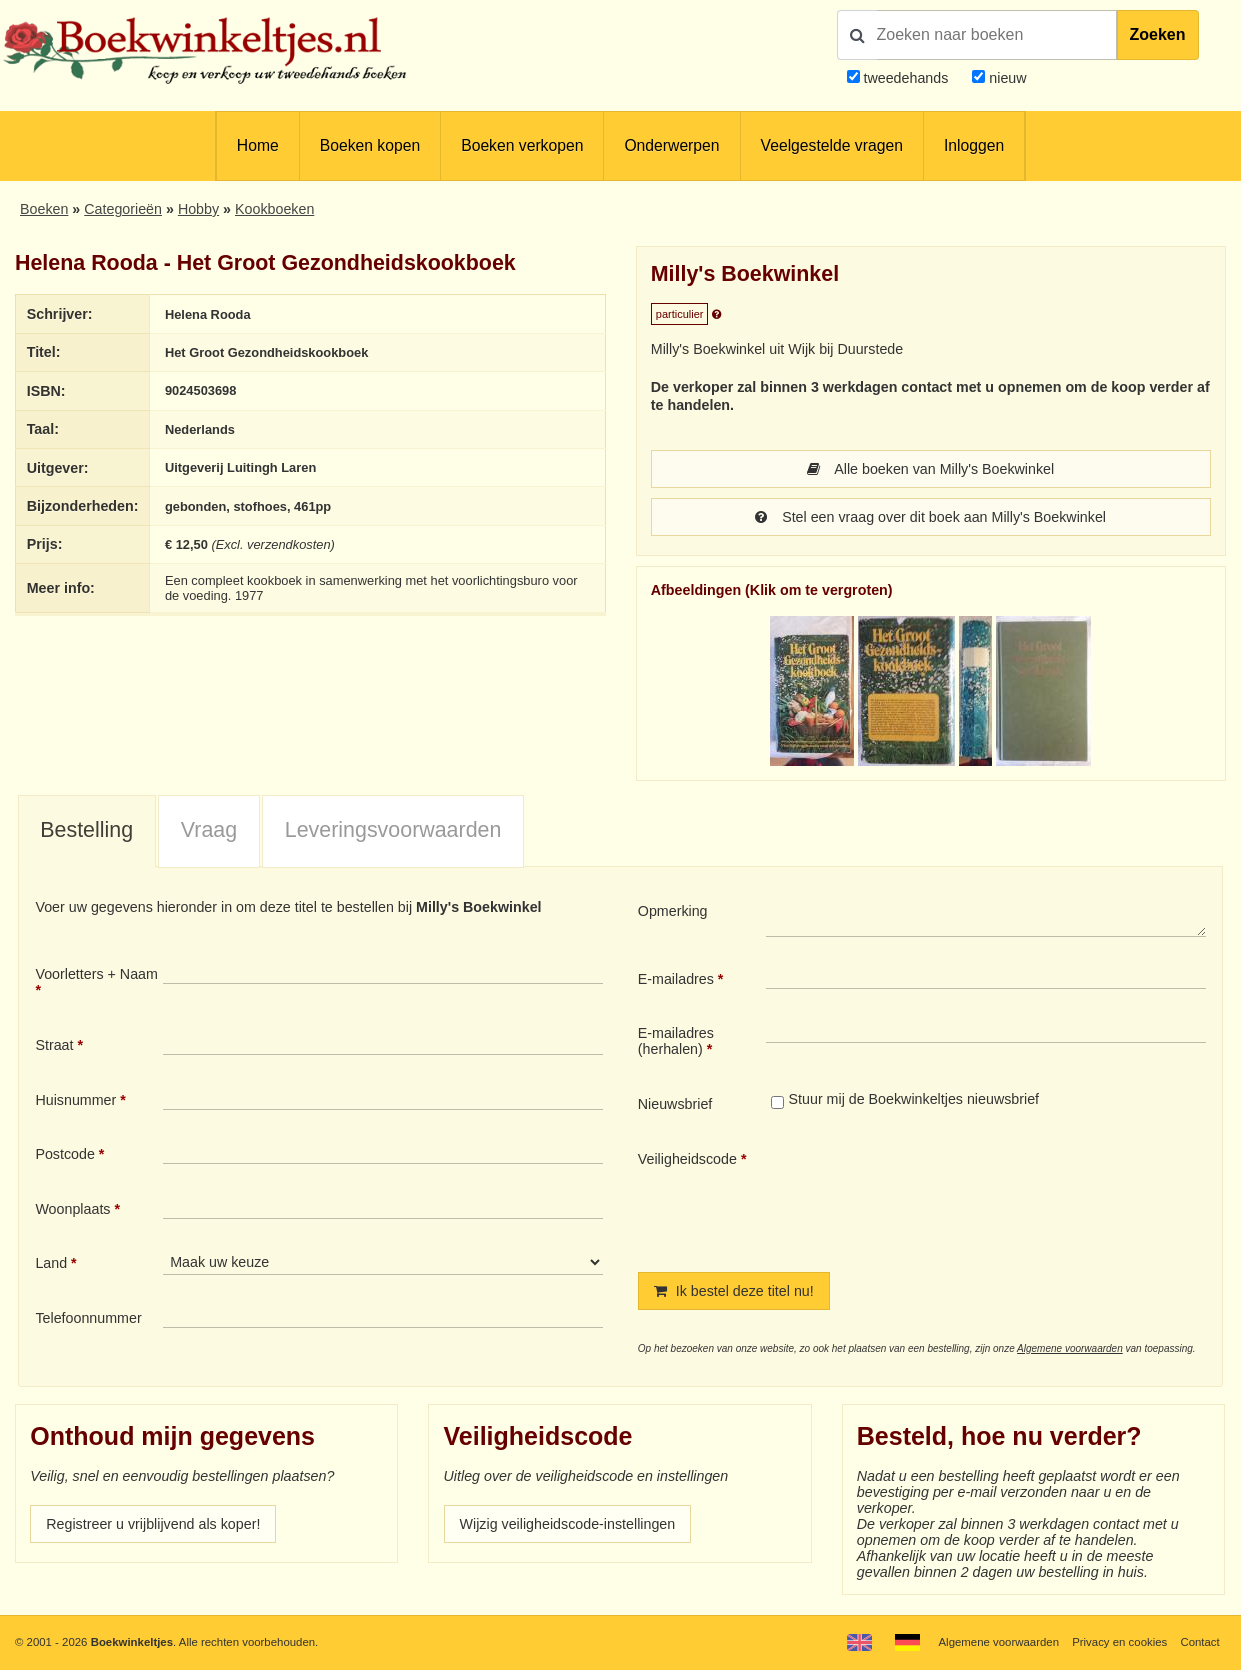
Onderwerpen (671, 145)
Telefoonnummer (88, 1318)
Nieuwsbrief (675, 1104)
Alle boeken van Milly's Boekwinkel (930, 469)
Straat (54, 1045)
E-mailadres (676, 979)
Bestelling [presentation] (86, 830)
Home (258, 145)
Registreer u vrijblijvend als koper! (153, 1524)
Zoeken (1158, 34)
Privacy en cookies (1119, 1642)
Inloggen (974, 145)
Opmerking (673, 911)
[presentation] (933, 1195)
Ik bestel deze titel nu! (734, 1291)
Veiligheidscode (687, 1159)
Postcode (64, 1154)
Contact (1199, 1642)
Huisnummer (75, 1100)
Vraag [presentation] (209, 830)
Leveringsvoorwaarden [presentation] (393, 830)
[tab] (87, 832)
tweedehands (905, 78)
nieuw (1005, 78)
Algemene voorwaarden (1070, 1348)
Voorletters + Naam (96, 974)
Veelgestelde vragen (832, 145)
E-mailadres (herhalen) (676, 1041)
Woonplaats (72, 1209)
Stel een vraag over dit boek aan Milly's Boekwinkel (930, 517)
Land (51, 1263)
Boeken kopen (370, 145)
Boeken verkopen (522, 145)
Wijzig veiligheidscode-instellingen (568, 1524)
